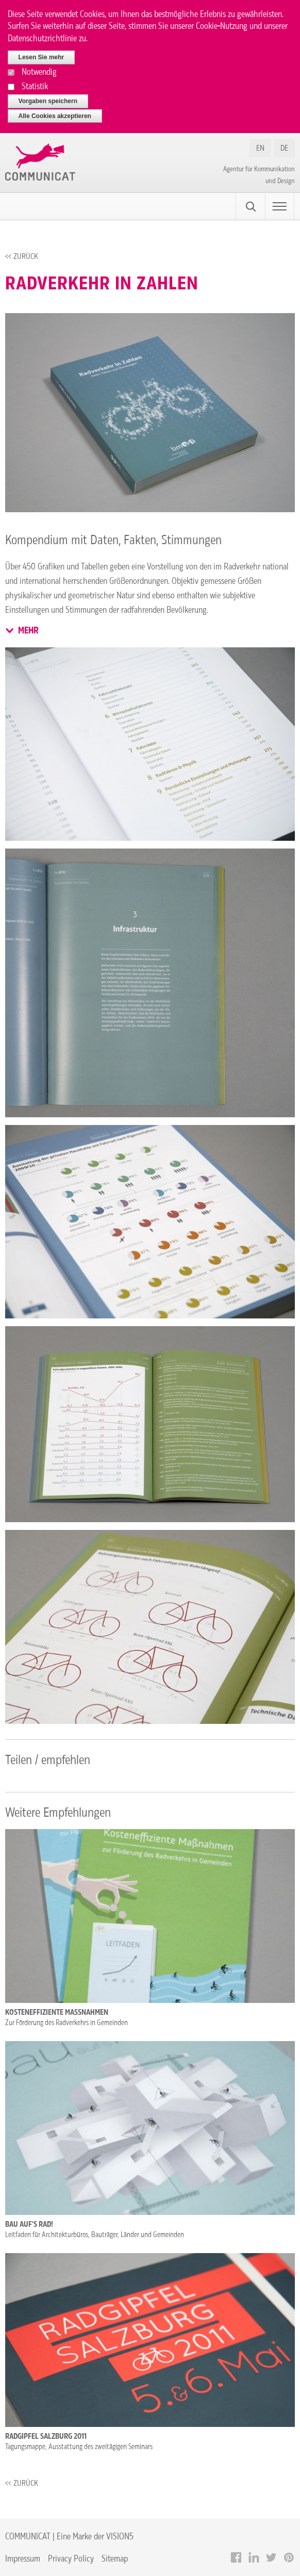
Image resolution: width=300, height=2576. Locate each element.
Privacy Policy (71, 2558)
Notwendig (39, 71)
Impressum (22, 2558)
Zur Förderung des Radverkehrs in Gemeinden (66, 2022)
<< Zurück (21, 256)
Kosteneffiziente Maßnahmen (56, 2012)
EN (260, 148)
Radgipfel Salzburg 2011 (46, 2436)
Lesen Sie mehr (41, 57)
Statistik (35, 85)
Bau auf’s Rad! (29, 2224)
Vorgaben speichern (48, 101)
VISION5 (120, 2536)
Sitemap (115, 2558)
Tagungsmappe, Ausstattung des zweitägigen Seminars (79, 2446)
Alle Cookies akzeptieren (55, 116)
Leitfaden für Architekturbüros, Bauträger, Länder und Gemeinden (94, 2234)
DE (284, 148)
